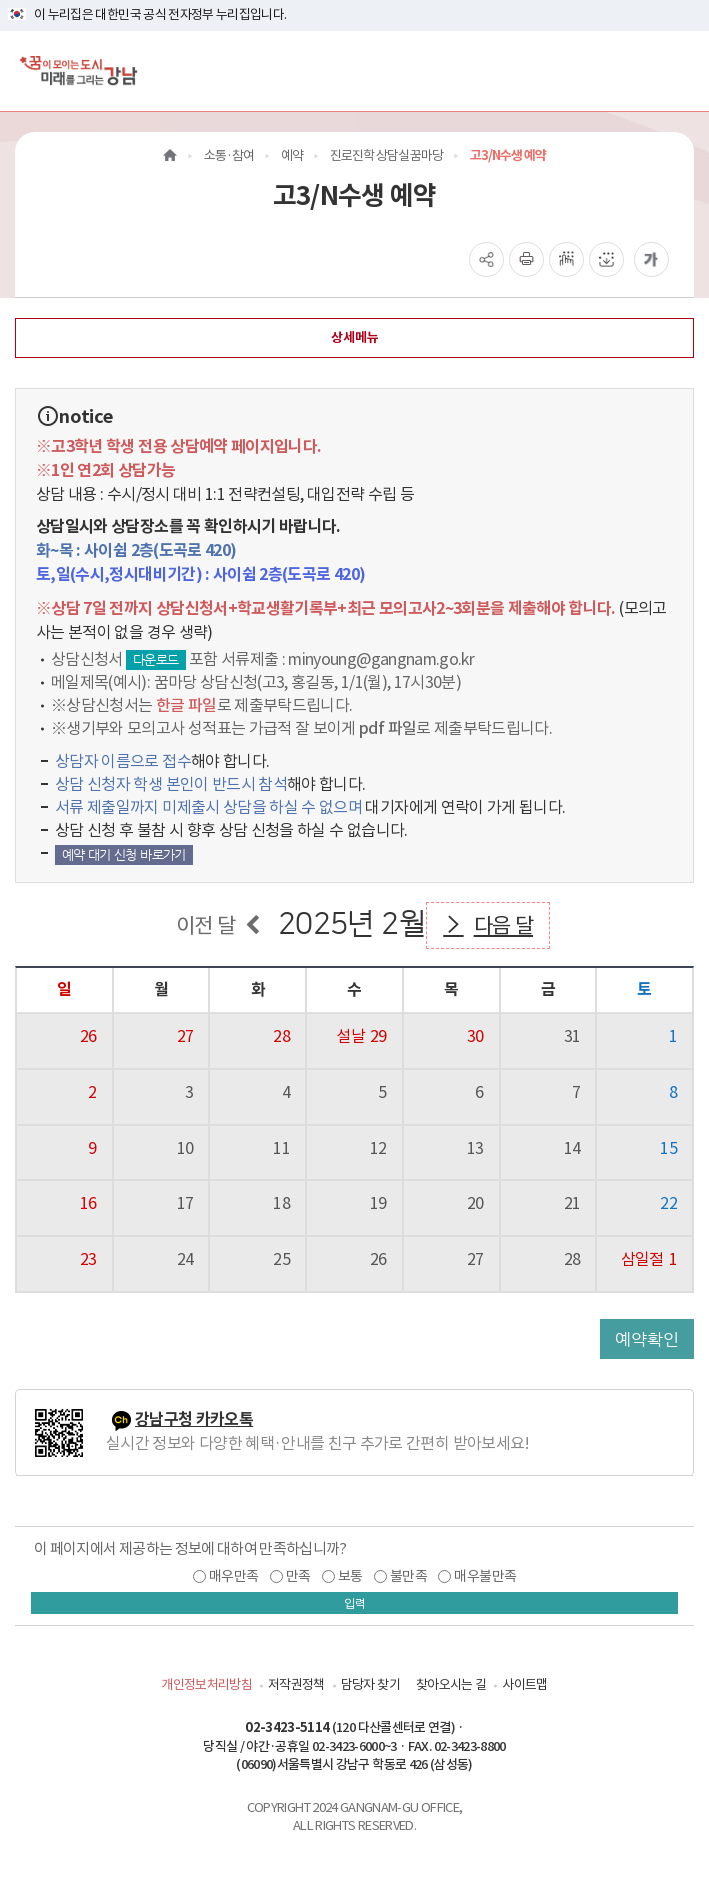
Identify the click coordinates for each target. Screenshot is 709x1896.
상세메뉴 (355, 337)
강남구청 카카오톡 (194, 1419)
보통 (350, 1576)
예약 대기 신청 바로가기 (124, 854)
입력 (355, 1603)
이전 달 (205, 925)
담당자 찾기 (370, 1684)
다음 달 (503, 925)
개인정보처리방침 (206, 1684)
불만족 (408, 1576)
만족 (298, 1576)
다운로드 (155, 659)
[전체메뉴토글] (677, 70)
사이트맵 (524, 1684)
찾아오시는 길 (451, 1684)
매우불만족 (485, 1576)
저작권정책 (296, 1684)
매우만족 (233, 1576)
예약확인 (647, 1339)
